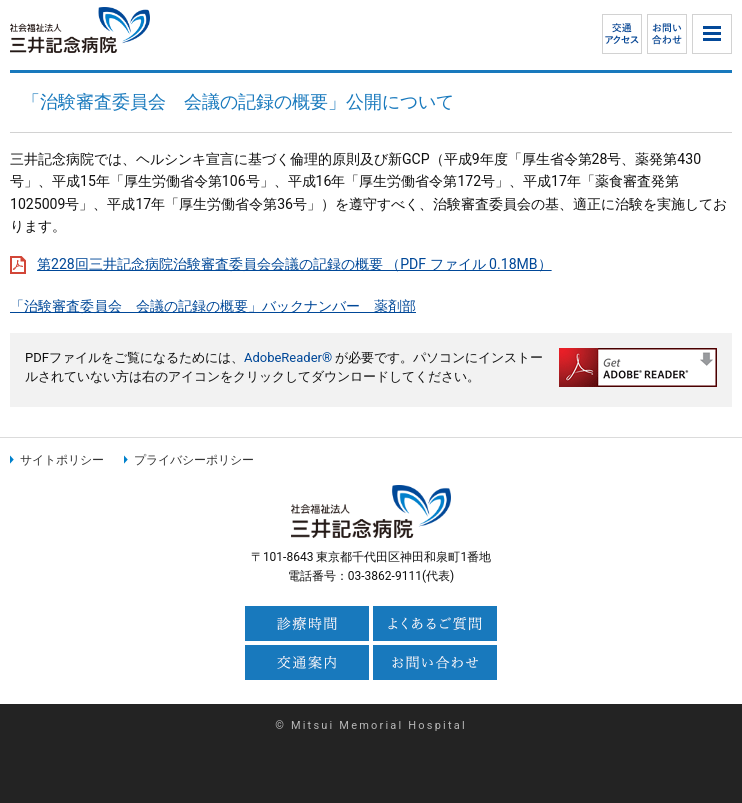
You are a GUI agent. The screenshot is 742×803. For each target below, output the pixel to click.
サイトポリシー (62, 460)
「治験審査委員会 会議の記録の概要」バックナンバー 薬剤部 (213, 306)
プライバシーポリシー (194, 460)
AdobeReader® (288, 357)
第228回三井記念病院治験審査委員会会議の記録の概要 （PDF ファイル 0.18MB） (294, 264)
